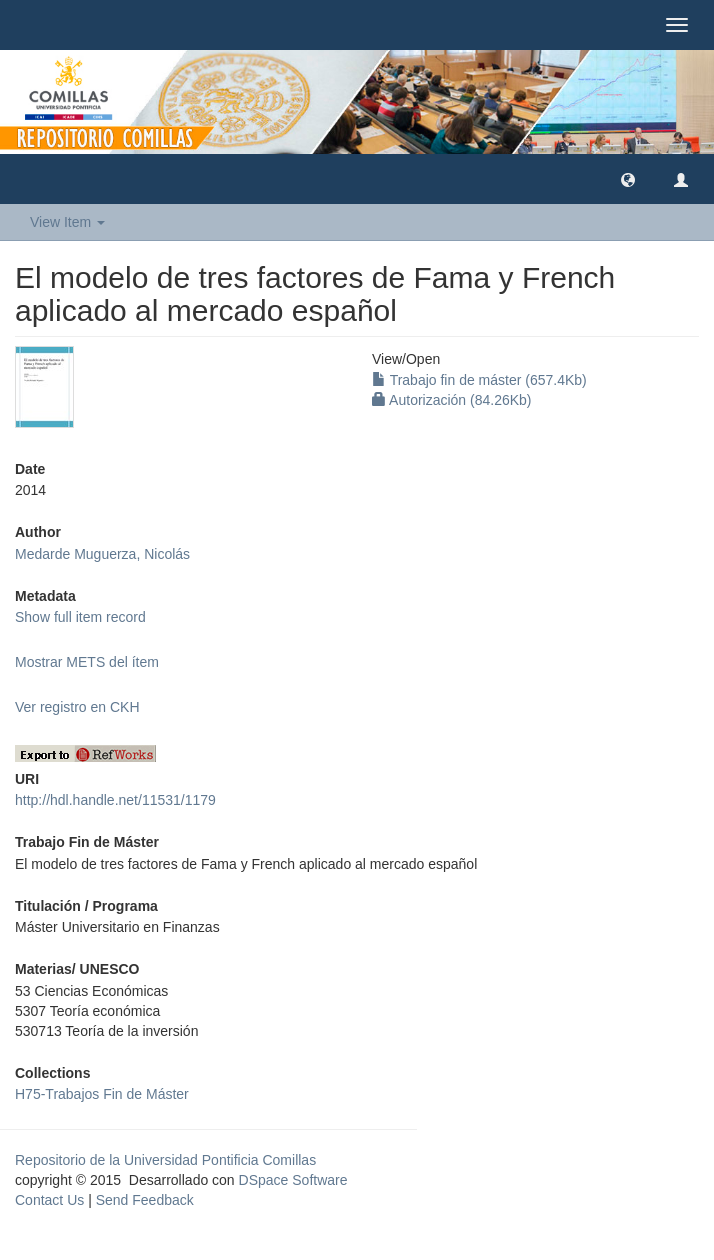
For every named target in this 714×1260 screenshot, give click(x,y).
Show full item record (80, 617)
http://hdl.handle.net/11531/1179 (115, 800)
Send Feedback (145, 1200)
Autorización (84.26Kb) (452, 400)
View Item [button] (67, 222)
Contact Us (49, 1200)
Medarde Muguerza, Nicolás (102, 554)
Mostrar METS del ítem (87, 662)
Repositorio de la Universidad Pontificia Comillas (165, 1160)
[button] (628, 179)
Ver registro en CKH (77, 707)
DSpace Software (293, 1180)
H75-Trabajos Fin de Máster (102, 1094)
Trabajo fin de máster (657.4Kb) (479, 380)
